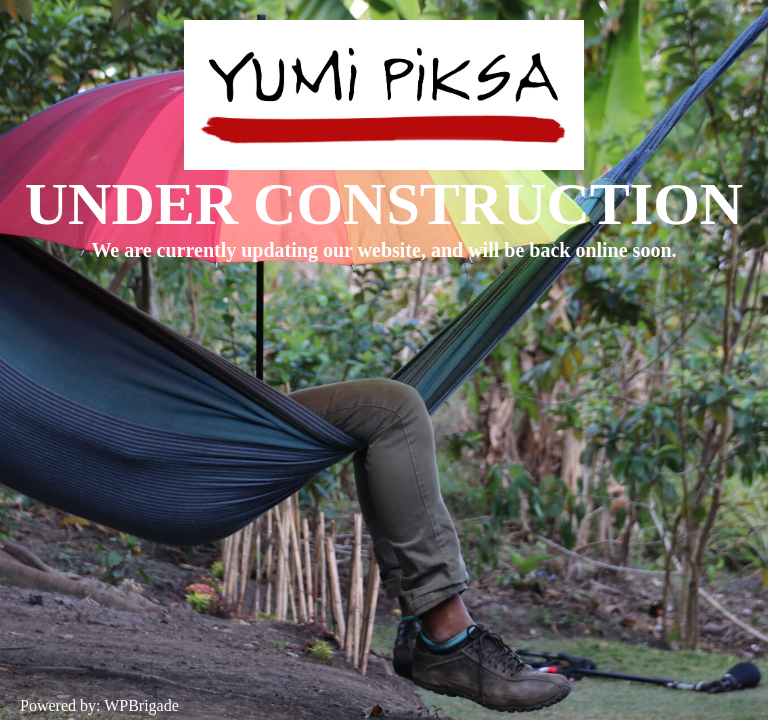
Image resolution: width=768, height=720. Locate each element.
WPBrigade (141, 705)
